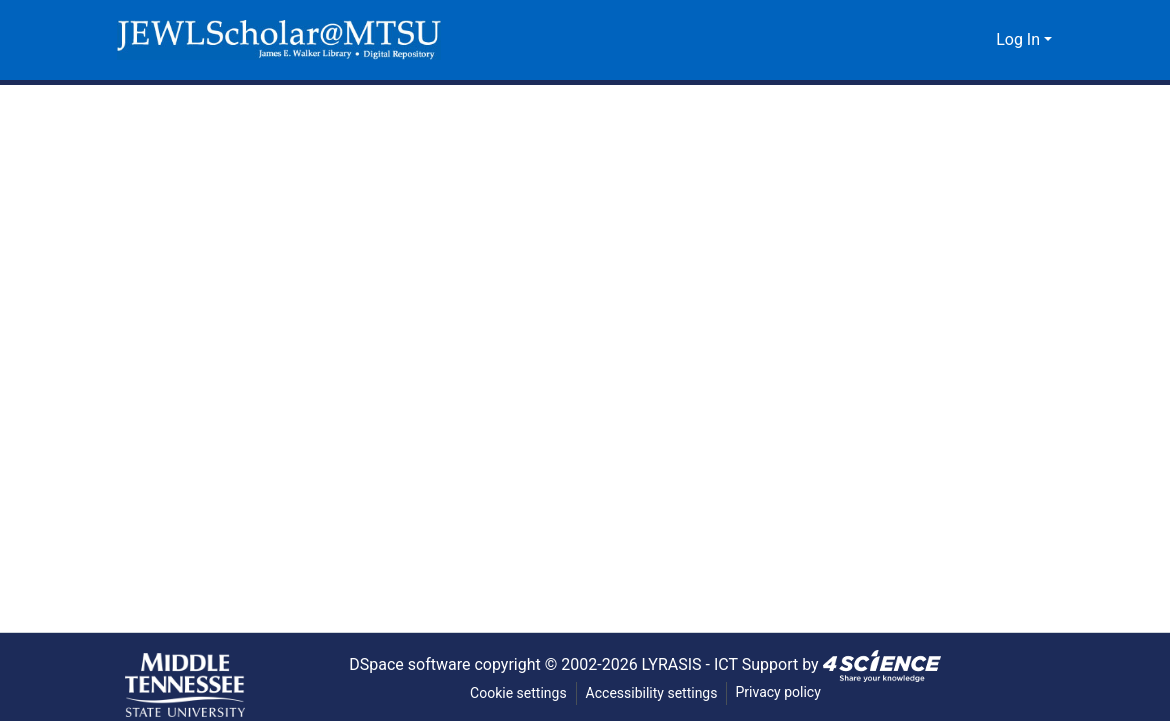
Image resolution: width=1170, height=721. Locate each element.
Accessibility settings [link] (652, 693)
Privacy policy (780, 692)
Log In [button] (1020, 40)
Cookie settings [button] (517, 693)
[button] (279, 40)
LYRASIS (675, 664)
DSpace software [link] (402, 664)
